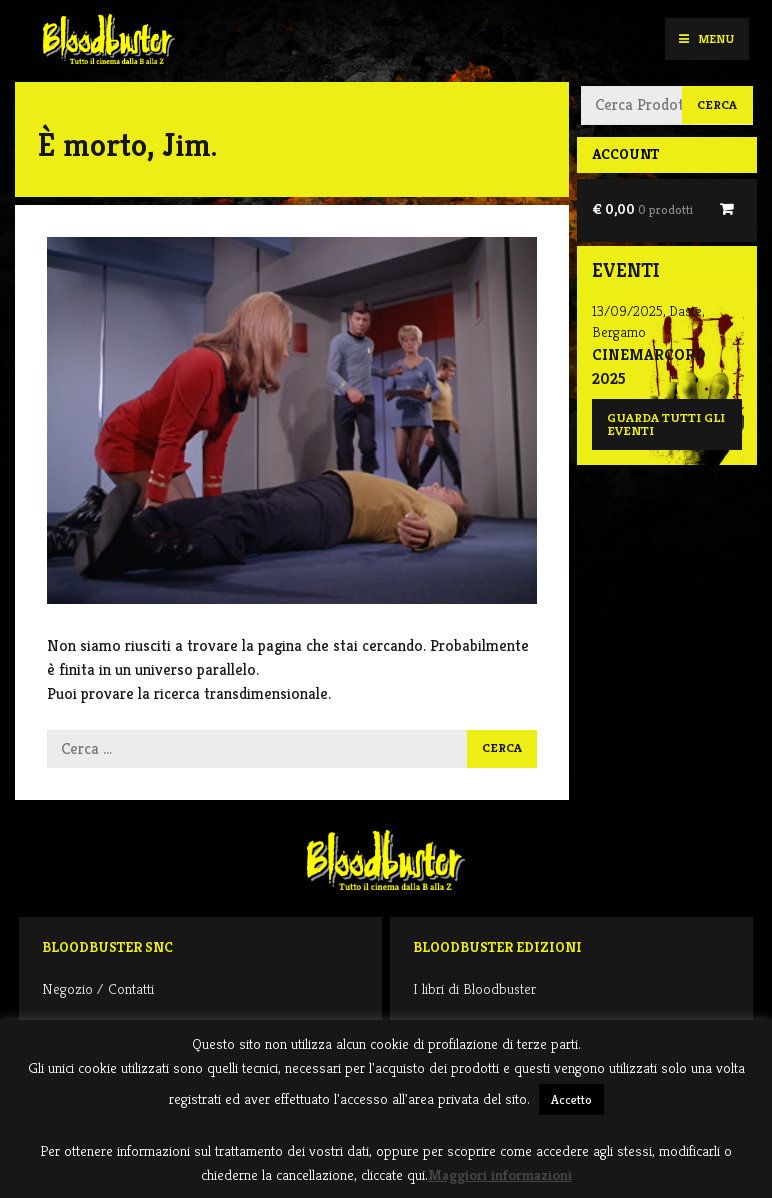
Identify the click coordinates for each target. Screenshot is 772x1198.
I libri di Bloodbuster (474, 988)
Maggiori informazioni (500, 1174)
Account (625, 154)
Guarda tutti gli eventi (666, 424)
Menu (706, 38)
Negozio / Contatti (98, 988)
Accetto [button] (571, 1099)
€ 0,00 (642, 209)
